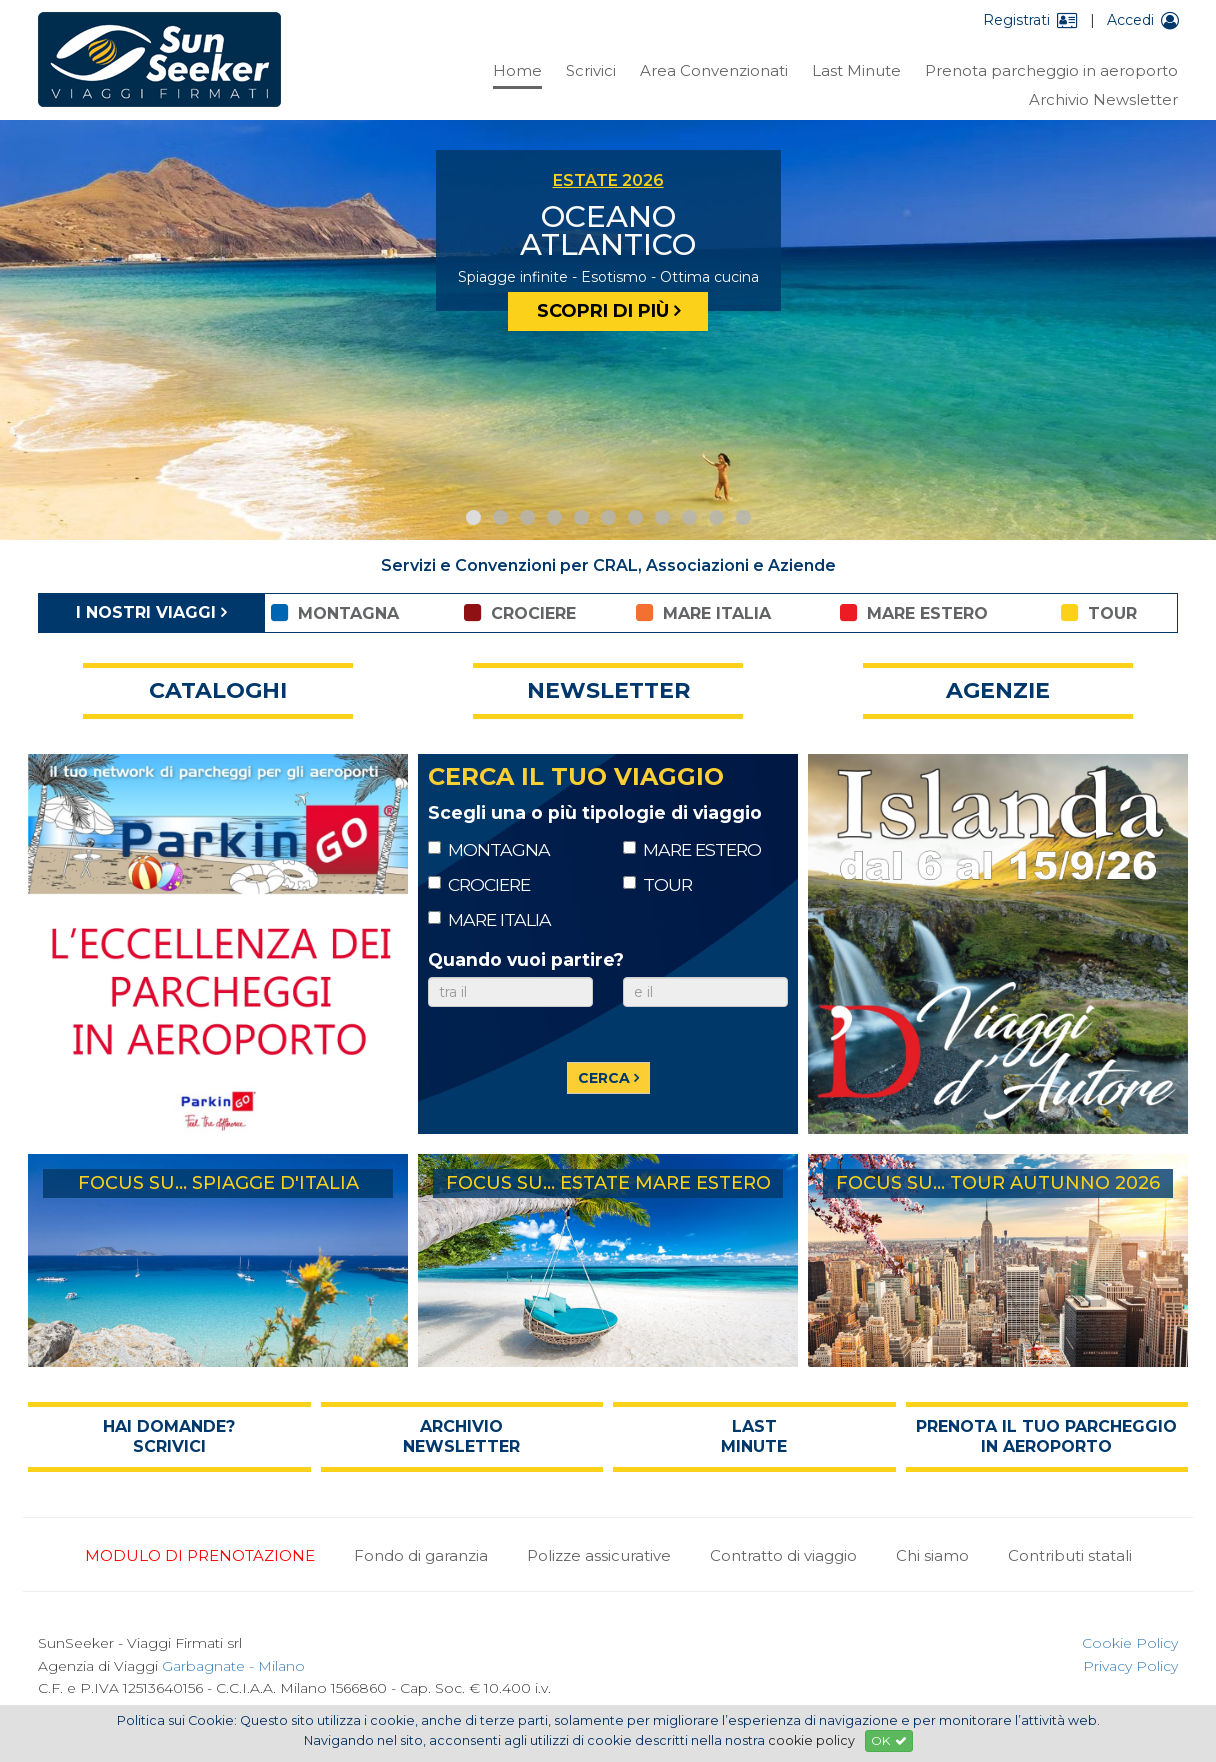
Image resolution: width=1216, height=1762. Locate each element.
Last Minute (856, 70)
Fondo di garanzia (421, 1555)
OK (889, 1740)
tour (1099, 613)
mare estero (914, 613)
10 (716, 517)
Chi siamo (932, 1555)
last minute (754, 1436)
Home (517, 70)
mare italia (703, 613)
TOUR (657, 884)
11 (743, 517)
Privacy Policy (1130, 1666)
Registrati (1030, 20)
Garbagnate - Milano (233, 1666)
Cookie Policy (1130, 1643)
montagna (335, 613)
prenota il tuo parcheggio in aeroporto (1046, 1436)
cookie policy (811, 1740)
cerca (604, 1078)
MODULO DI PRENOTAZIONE (200, 1555)
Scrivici (591, 70)
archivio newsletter (461, 1436)
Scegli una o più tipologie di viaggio (595, 812)
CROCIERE (479, 884)
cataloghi (218, 690)
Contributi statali (1070, 1555)
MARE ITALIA (489, 919)
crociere (520, 613)
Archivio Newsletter (1103, 99)
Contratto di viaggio (783, 1555)
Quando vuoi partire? (526, 959)
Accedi (1143, 20)
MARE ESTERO (692, 849)
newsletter (608, 690)
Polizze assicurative (599, 1555)
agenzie (998, 690)
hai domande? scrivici (169, 1436)
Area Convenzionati (714, 70)
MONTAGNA (489, 849)
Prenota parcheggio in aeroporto (1051, 70)
